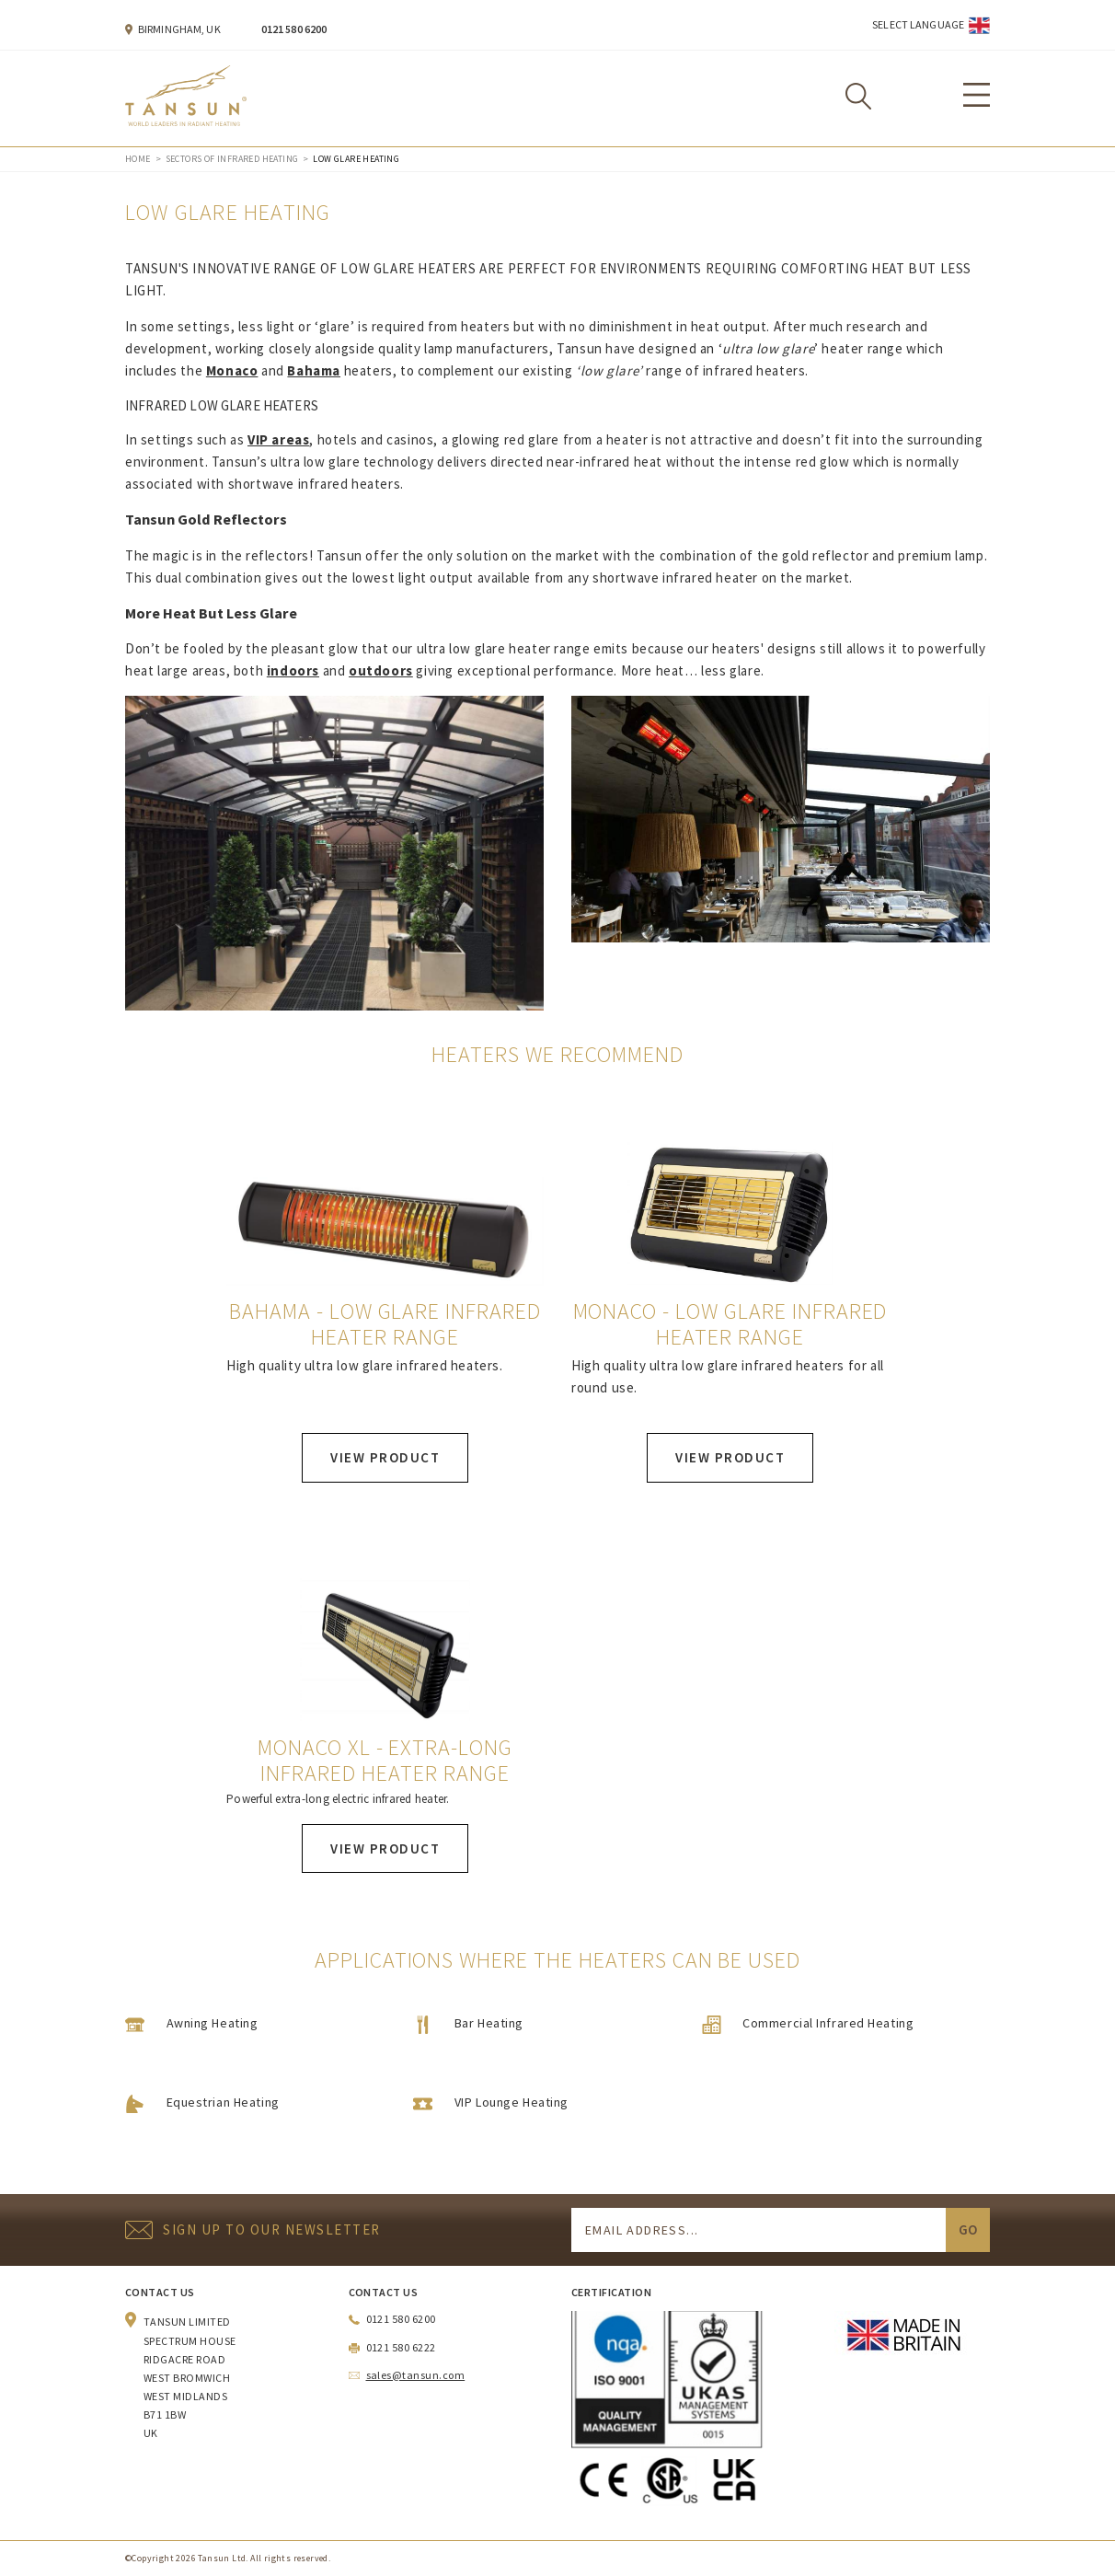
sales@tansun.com (416, 2375)
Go (968, 2229)
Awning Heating (213, 2023)
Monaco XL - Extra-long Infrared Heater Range (385, 1760)
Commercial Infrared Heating (828, 2023)
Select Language (918, 24)
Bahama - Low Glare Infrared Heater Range (385, 1324)
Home (138, 159)
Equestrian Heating (223, 2102)
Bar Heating (488, 2023)
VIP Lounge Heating (511, 2102)
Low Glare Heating (356, 159)
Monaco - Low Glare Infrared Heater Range (730, 1324)
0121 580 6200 (294, 29)
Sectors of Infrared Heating (232, 159)
